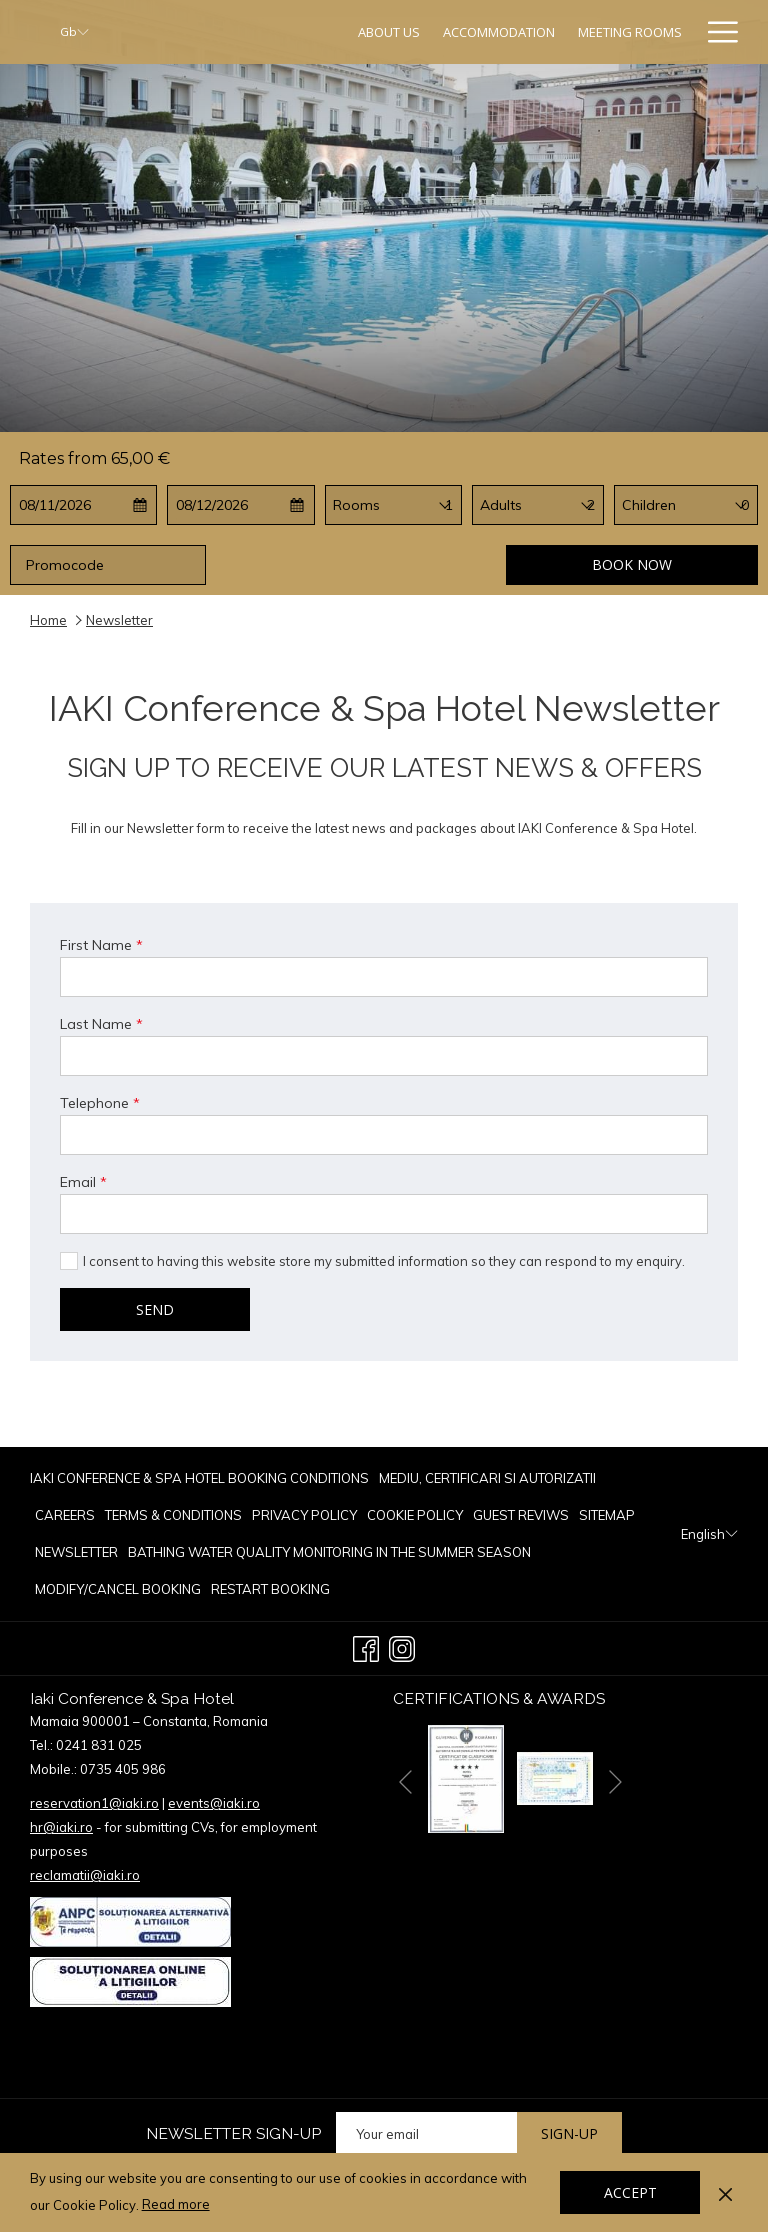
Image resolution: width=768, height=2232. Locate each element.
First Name (101, 945)
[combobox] (449, 505)
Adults (501, 505)
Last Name (101, 1024)
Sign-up (569, 2133)
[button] (84, 505)
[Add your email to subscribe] (426, 2133)
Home (48, 620)
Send (155, 1309)
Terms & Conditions (173, 1515)
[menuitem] (389, 32)
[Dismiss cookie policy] (725, 2192)
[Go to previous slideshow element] (405, 1782)
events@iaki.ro (214, 1803)
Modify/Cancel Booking (118, 1589)
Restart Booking (270, 1589)
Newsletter (76, 1552)
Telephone (100, 1103)
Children (649, 505)
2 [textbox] (591, 505)
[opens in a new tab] (466, 1777)
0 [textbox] (745, 505)
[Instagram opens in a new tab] (402, 1646)
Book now (632, 564)
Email (83, 1182)
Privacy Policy (304, 1515)
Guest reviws (521, 1515)
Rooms (356, 505)
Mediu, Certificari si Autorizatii (487, 1478)
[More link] (715, 32)
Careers (65, 1515)
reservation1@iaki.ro (94, 1803)
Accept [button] (630, 2192)
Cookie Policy (415, 1515)
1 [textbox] (449, 505)
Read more (177, 2205)
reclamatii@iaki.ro (85, 1875)
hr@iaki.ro (61, 1827)
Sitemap (607, 1515)
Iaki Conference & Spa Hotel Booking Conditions (199, 1478)
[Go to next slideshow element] (615, 1782)
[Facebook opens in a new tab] (366, 1646)
